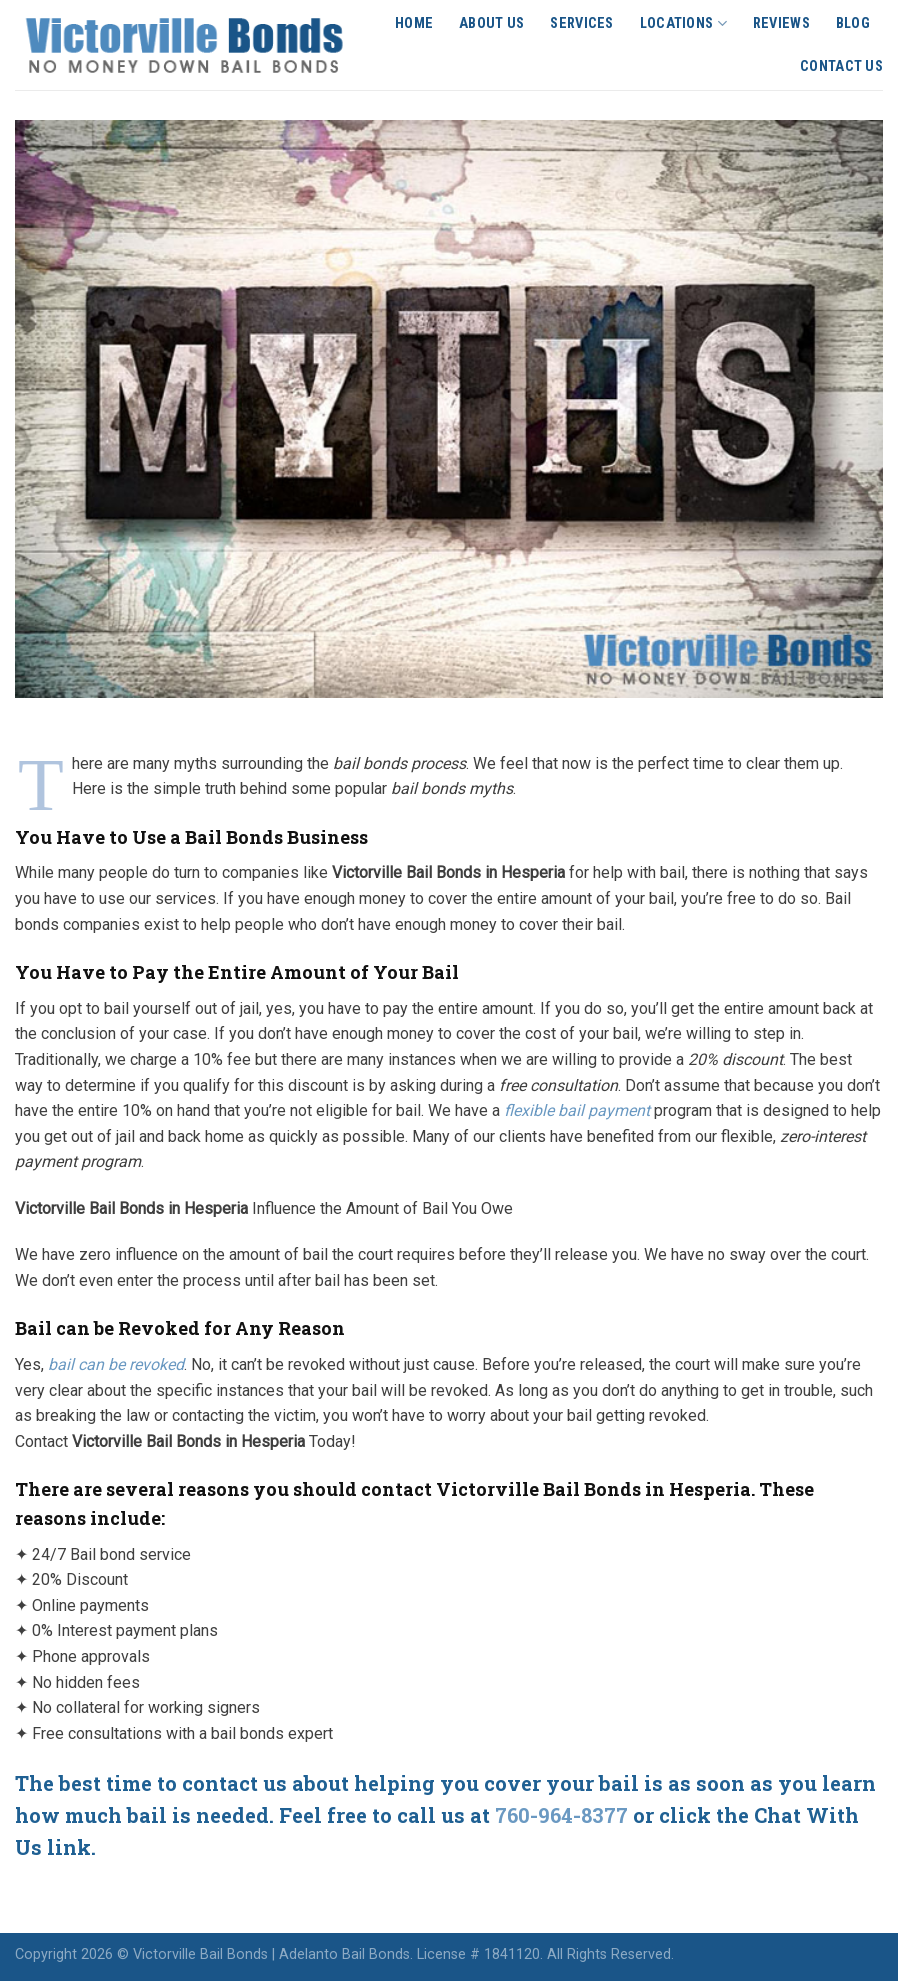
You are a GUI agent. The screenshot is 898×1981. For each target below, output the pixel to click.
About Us (491, 23)
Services (581, 23)
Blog (853, 23)
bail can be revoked (116, 1364)
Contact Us (841, 66)
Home (414, 23)
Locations (683, 23)
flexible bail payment (577, 1110)
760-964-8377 (564, 1815)
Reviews (781, 23)
